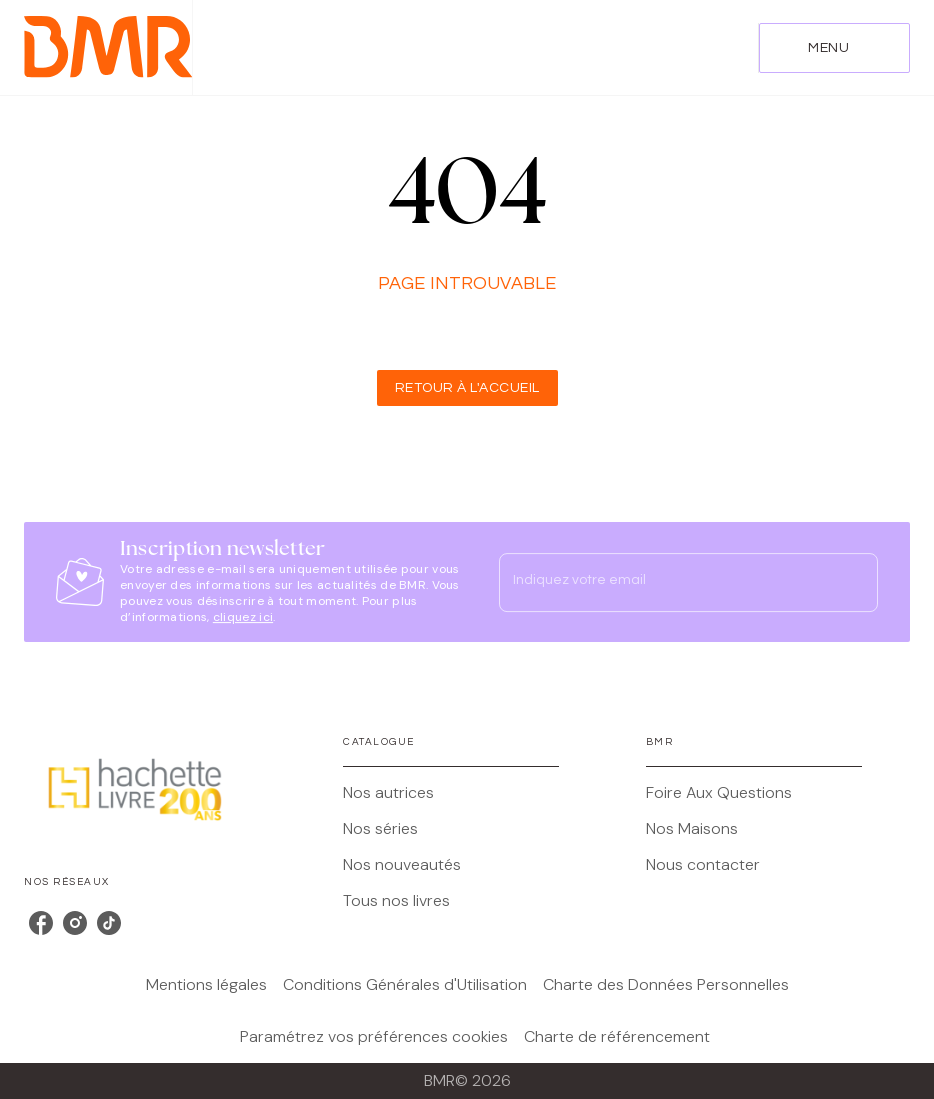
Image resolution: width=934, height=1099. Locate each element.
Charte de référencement (617, 1036)
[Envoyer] (854, 582)
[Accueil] (108, 47)
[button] (467, 388)
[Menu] (834, 48)
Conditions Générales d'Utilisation (405, 984)
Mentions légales (206, 984)
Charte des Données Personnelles (666, 984)
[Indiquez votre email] (663, 582)
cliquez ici (243, 617)
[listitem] (41, 923)
